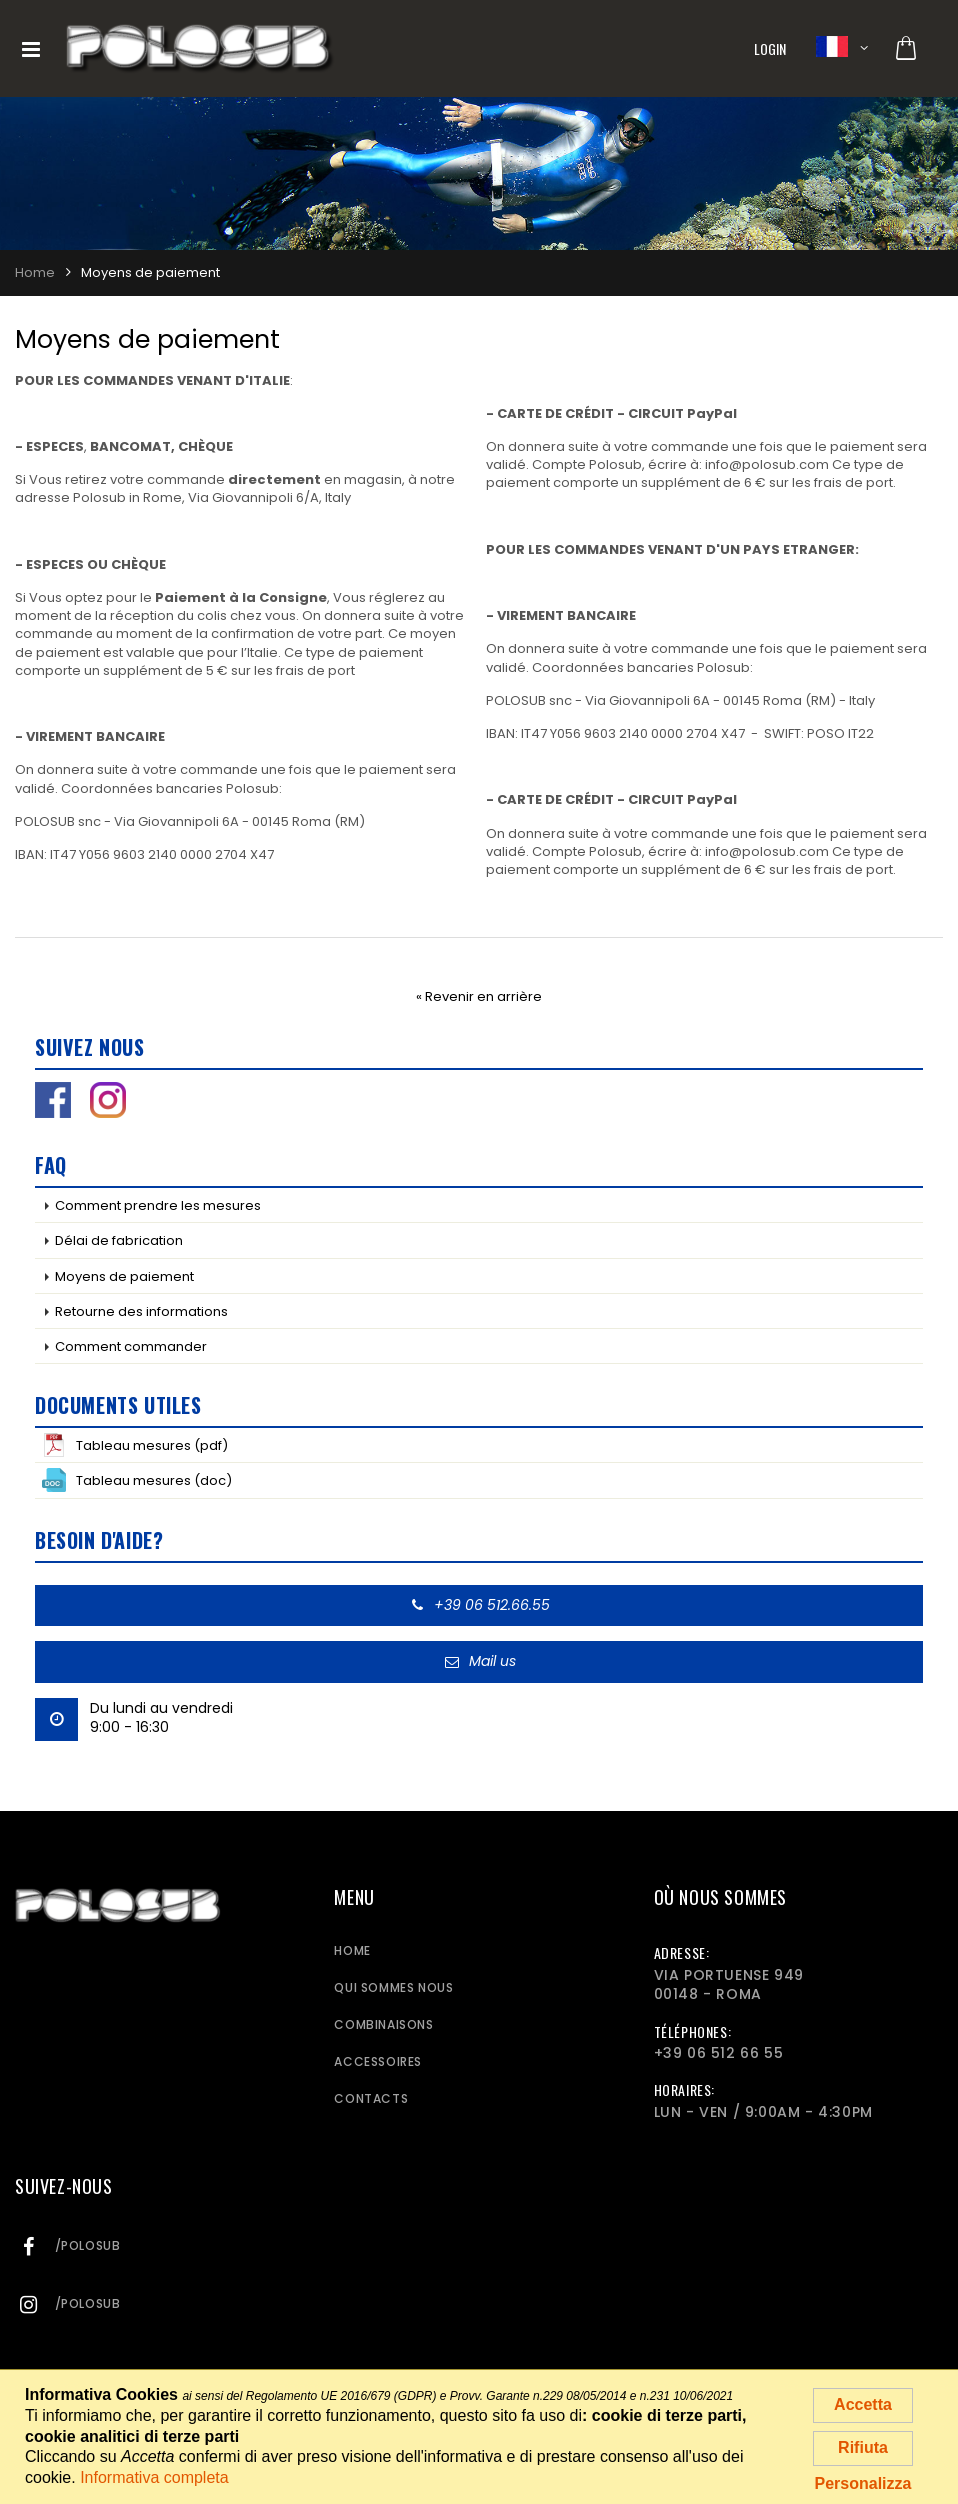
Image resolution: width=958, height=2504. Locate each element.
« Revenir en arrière (479, 996)
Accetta (863, 2404)
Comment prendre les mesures (158, 1205)
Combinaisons (383, 2024)
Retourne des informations (141, 1311)
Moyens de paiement (124, 1276)
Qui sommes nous (393, 1987)
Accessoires (378, 2061)
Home (352, 1950)
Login (770, 48)
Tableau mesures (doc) (137, 1480)
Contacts (371, 2098)
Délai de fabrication (119, 1240)
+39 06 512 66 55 (719, 2053)
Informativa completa (154, 2477)
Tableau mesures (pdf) (135, 1445)
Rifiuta (863, 2447)
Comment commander (131, 1346)
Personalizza (863, 2483)
